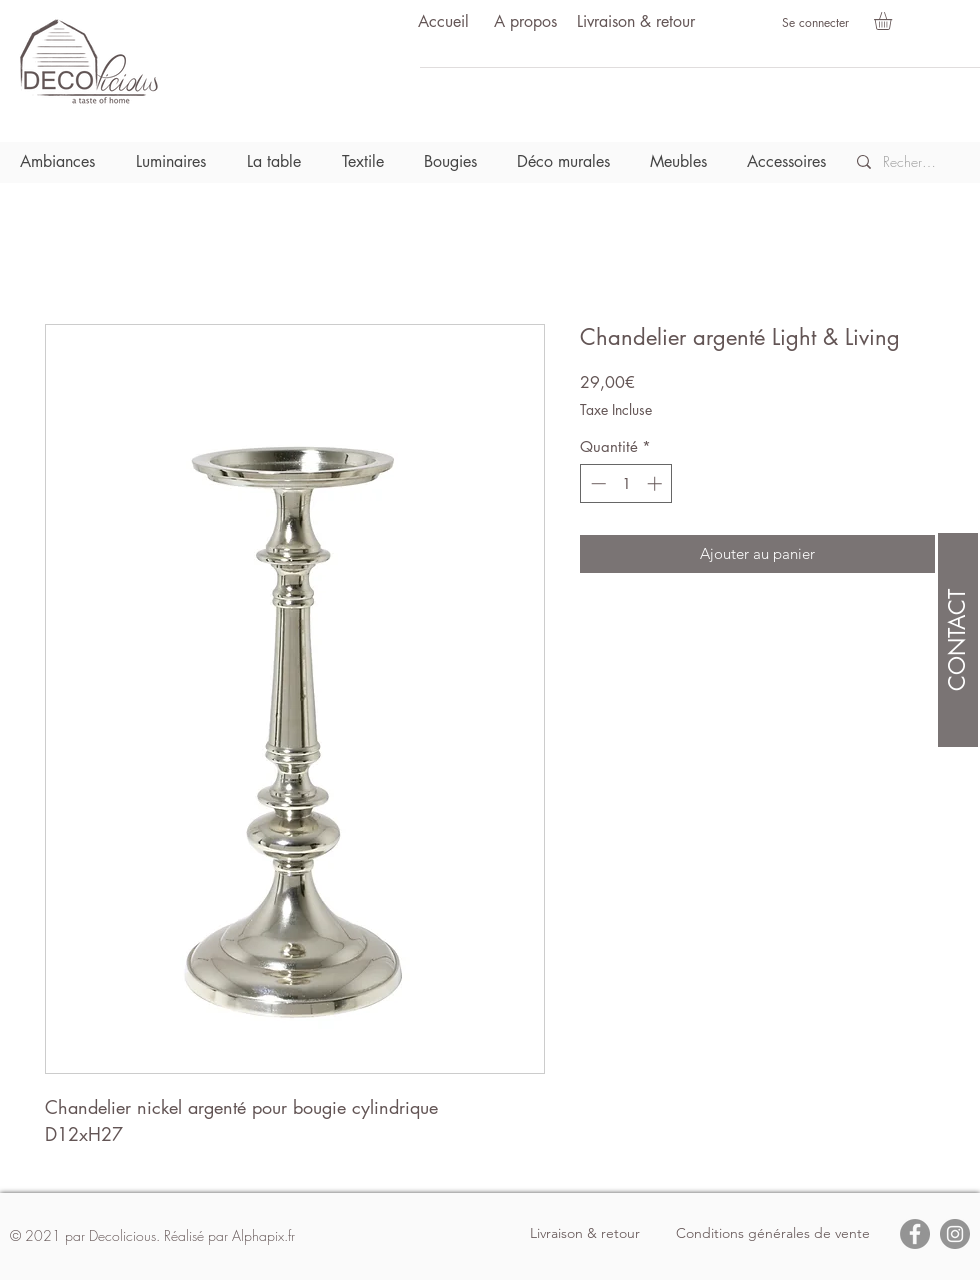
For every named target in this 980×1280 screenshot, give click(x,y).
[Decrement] (596, 483)
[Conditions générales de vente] (773, 1234)
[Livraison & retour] (636, 22)
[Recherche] (910, 162)
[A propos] (525, 22)
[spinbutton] (626, 483)
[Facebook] (915, 1234)
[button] (893, 21)
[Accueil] (443, 22)
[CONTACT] (958, 640)
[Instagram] (955, 1234)
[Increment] (656, 483)
